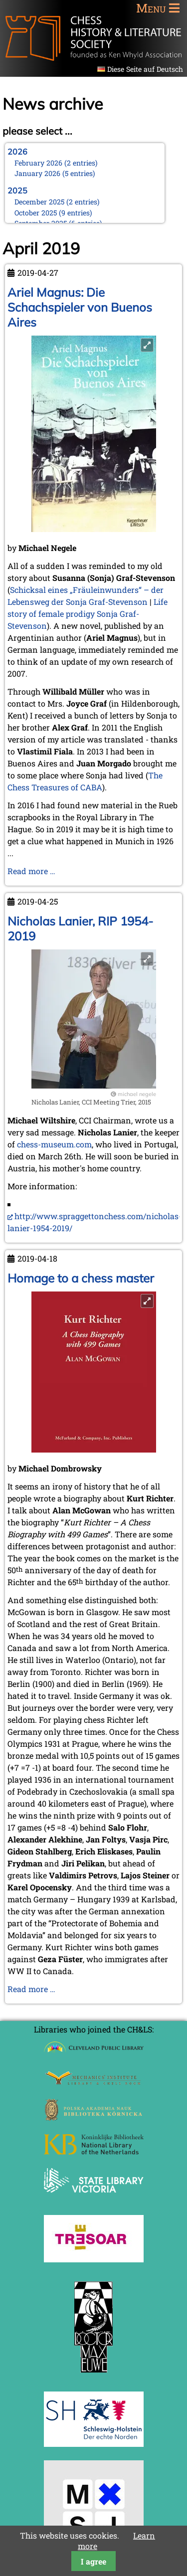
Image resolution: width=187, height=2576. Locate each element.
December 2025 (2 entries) (57, 201)
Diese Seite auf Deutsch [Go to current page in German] (145, 69)
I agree (93, 2561)
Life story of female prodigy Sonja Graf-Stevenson (87, 613)
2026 (17, 152)
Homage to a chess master (80, 1278)
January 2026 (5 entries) (54, 173)
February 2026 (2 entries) (56, 163)
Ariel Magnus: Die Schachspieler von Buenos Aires (79, 307)
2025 (17, 190)
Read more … (31, 871)
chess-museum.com (54, 1144)
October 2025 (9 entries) (53, 212)
